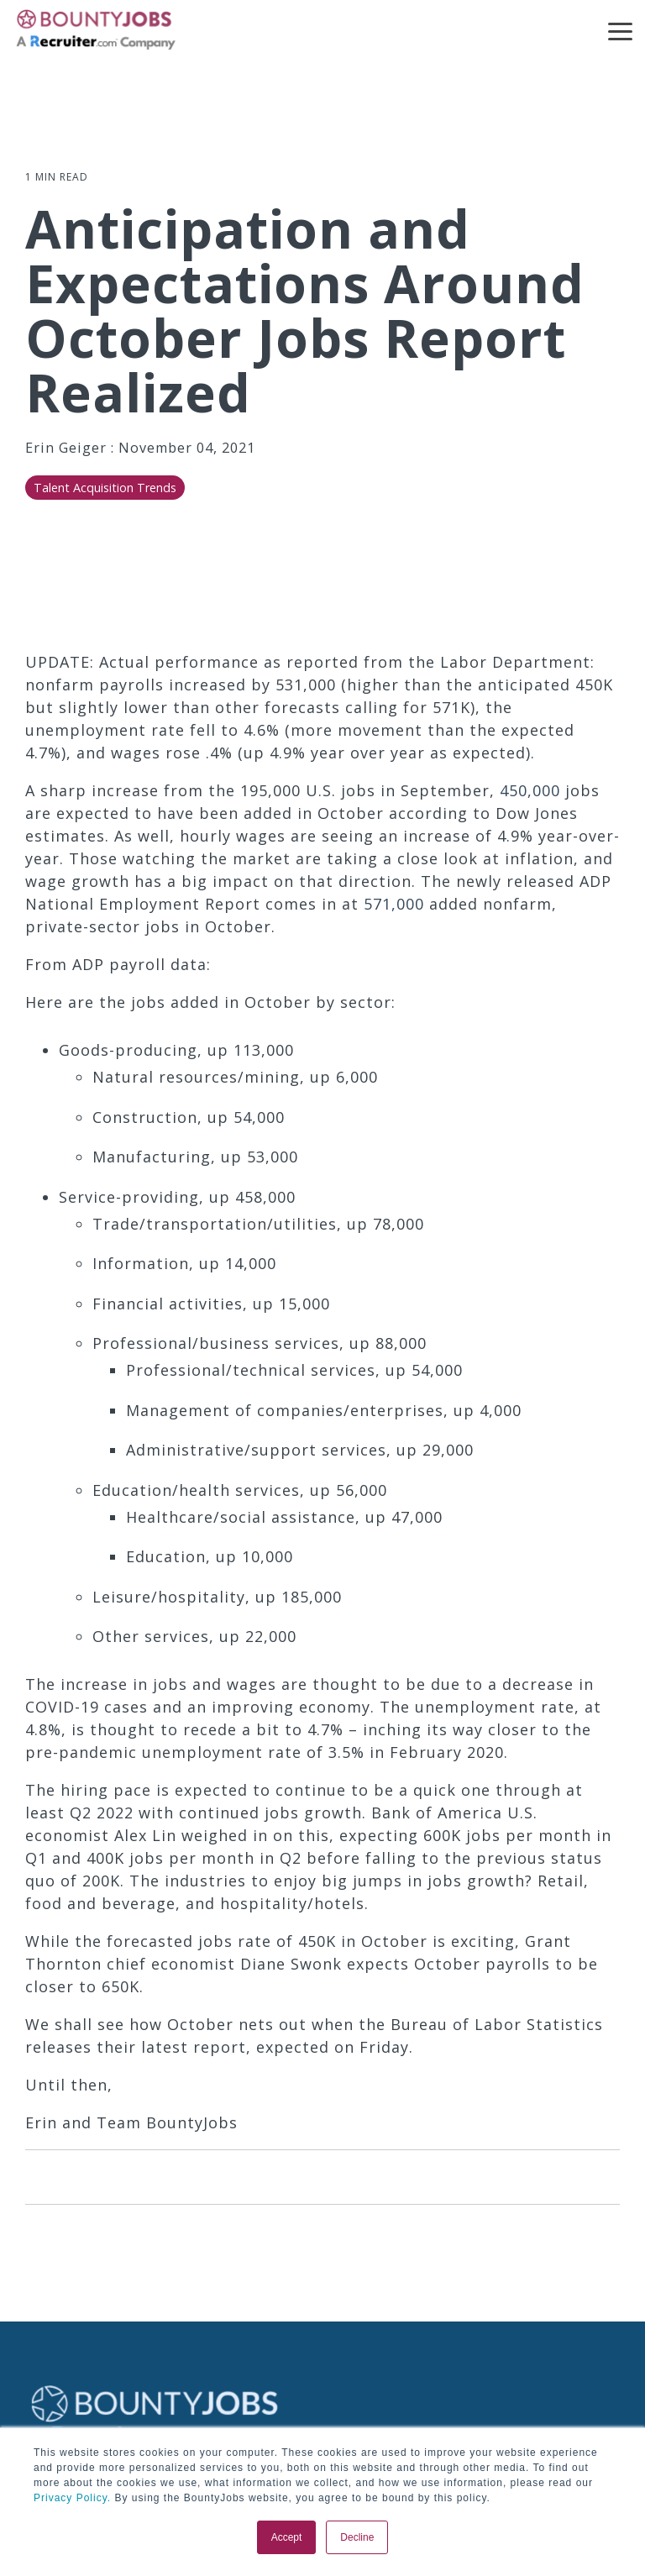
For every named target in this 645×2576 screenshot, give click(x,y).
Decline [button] (357, 2537)
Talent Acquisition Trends (105, 488)
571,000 (394, 904)
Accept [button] (286, 2537)
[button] (620, 30)
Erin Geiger (68, 447)
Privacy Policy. (72, 2498)
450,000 (530, 790)
